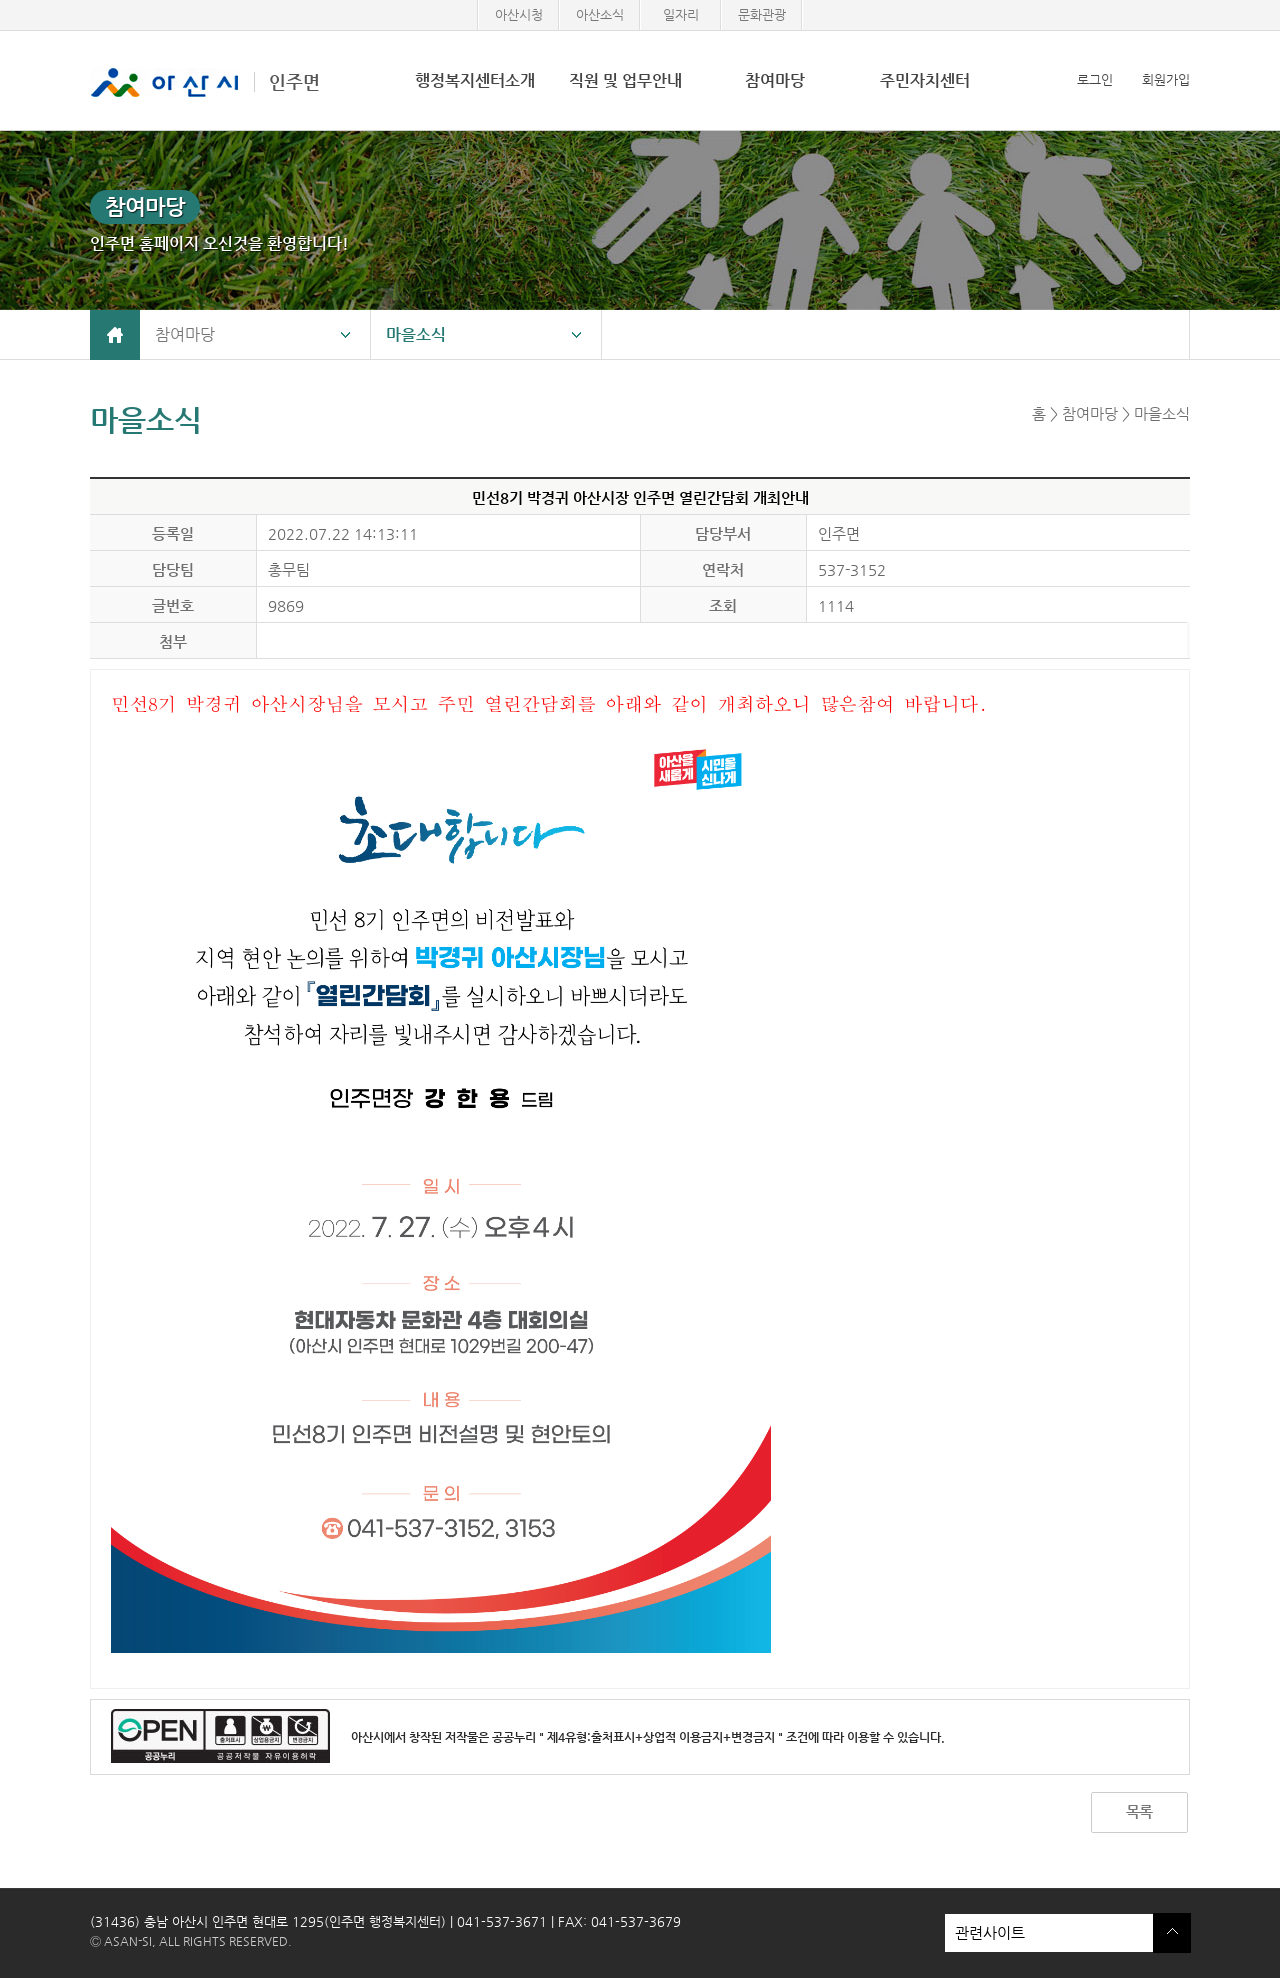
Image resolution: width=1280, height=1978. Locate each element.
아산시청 (519, 14)
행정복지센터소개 (475, 80)
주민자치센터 (925, 80)
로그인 (1095, 79)
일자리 (681, 14)
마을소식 (416, 334)
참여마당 (775, 80)
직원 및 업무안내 (625, 80)
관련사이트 (1049, 1933)
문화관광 (762, 14)
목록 (1139, 1811)
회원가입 (1166, 79)
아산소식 (600, 14)
